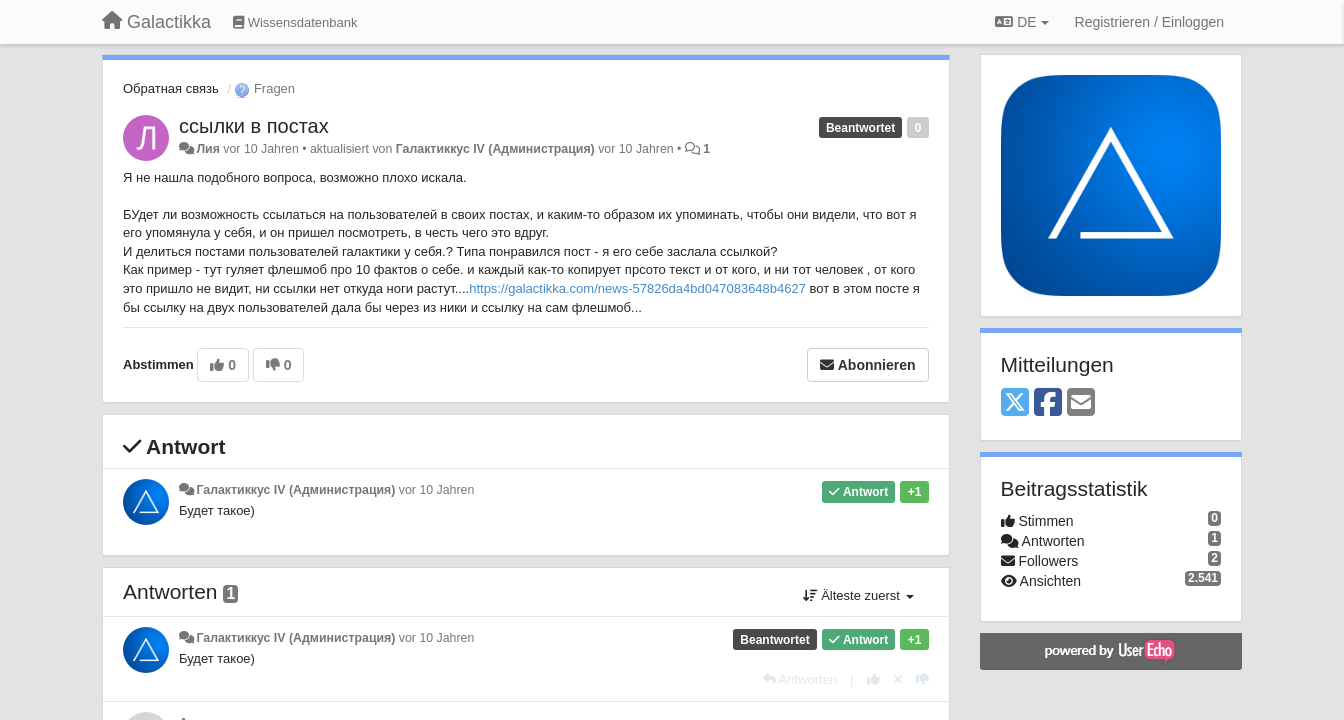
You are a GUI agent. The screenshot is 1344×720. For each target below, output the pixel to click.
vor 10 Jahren (436, 490)
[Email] (1081, 403)
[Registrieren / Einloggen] (1149, 22)
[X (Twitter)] (1015, 403)
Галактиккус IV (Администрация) (495, 149)
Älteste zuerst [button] (858, 595)
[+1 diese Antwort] (873, 679)
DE (1021, 22)
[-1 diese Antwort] (922, 679)
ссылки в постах (254, 126)
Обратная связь (171, 88)
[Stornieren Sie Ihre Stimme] (898, 679)
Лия (207, 149)
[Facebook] (1048, 403)
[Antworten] (800, 679)
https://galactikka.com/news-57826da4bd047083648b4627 (637, 288)
